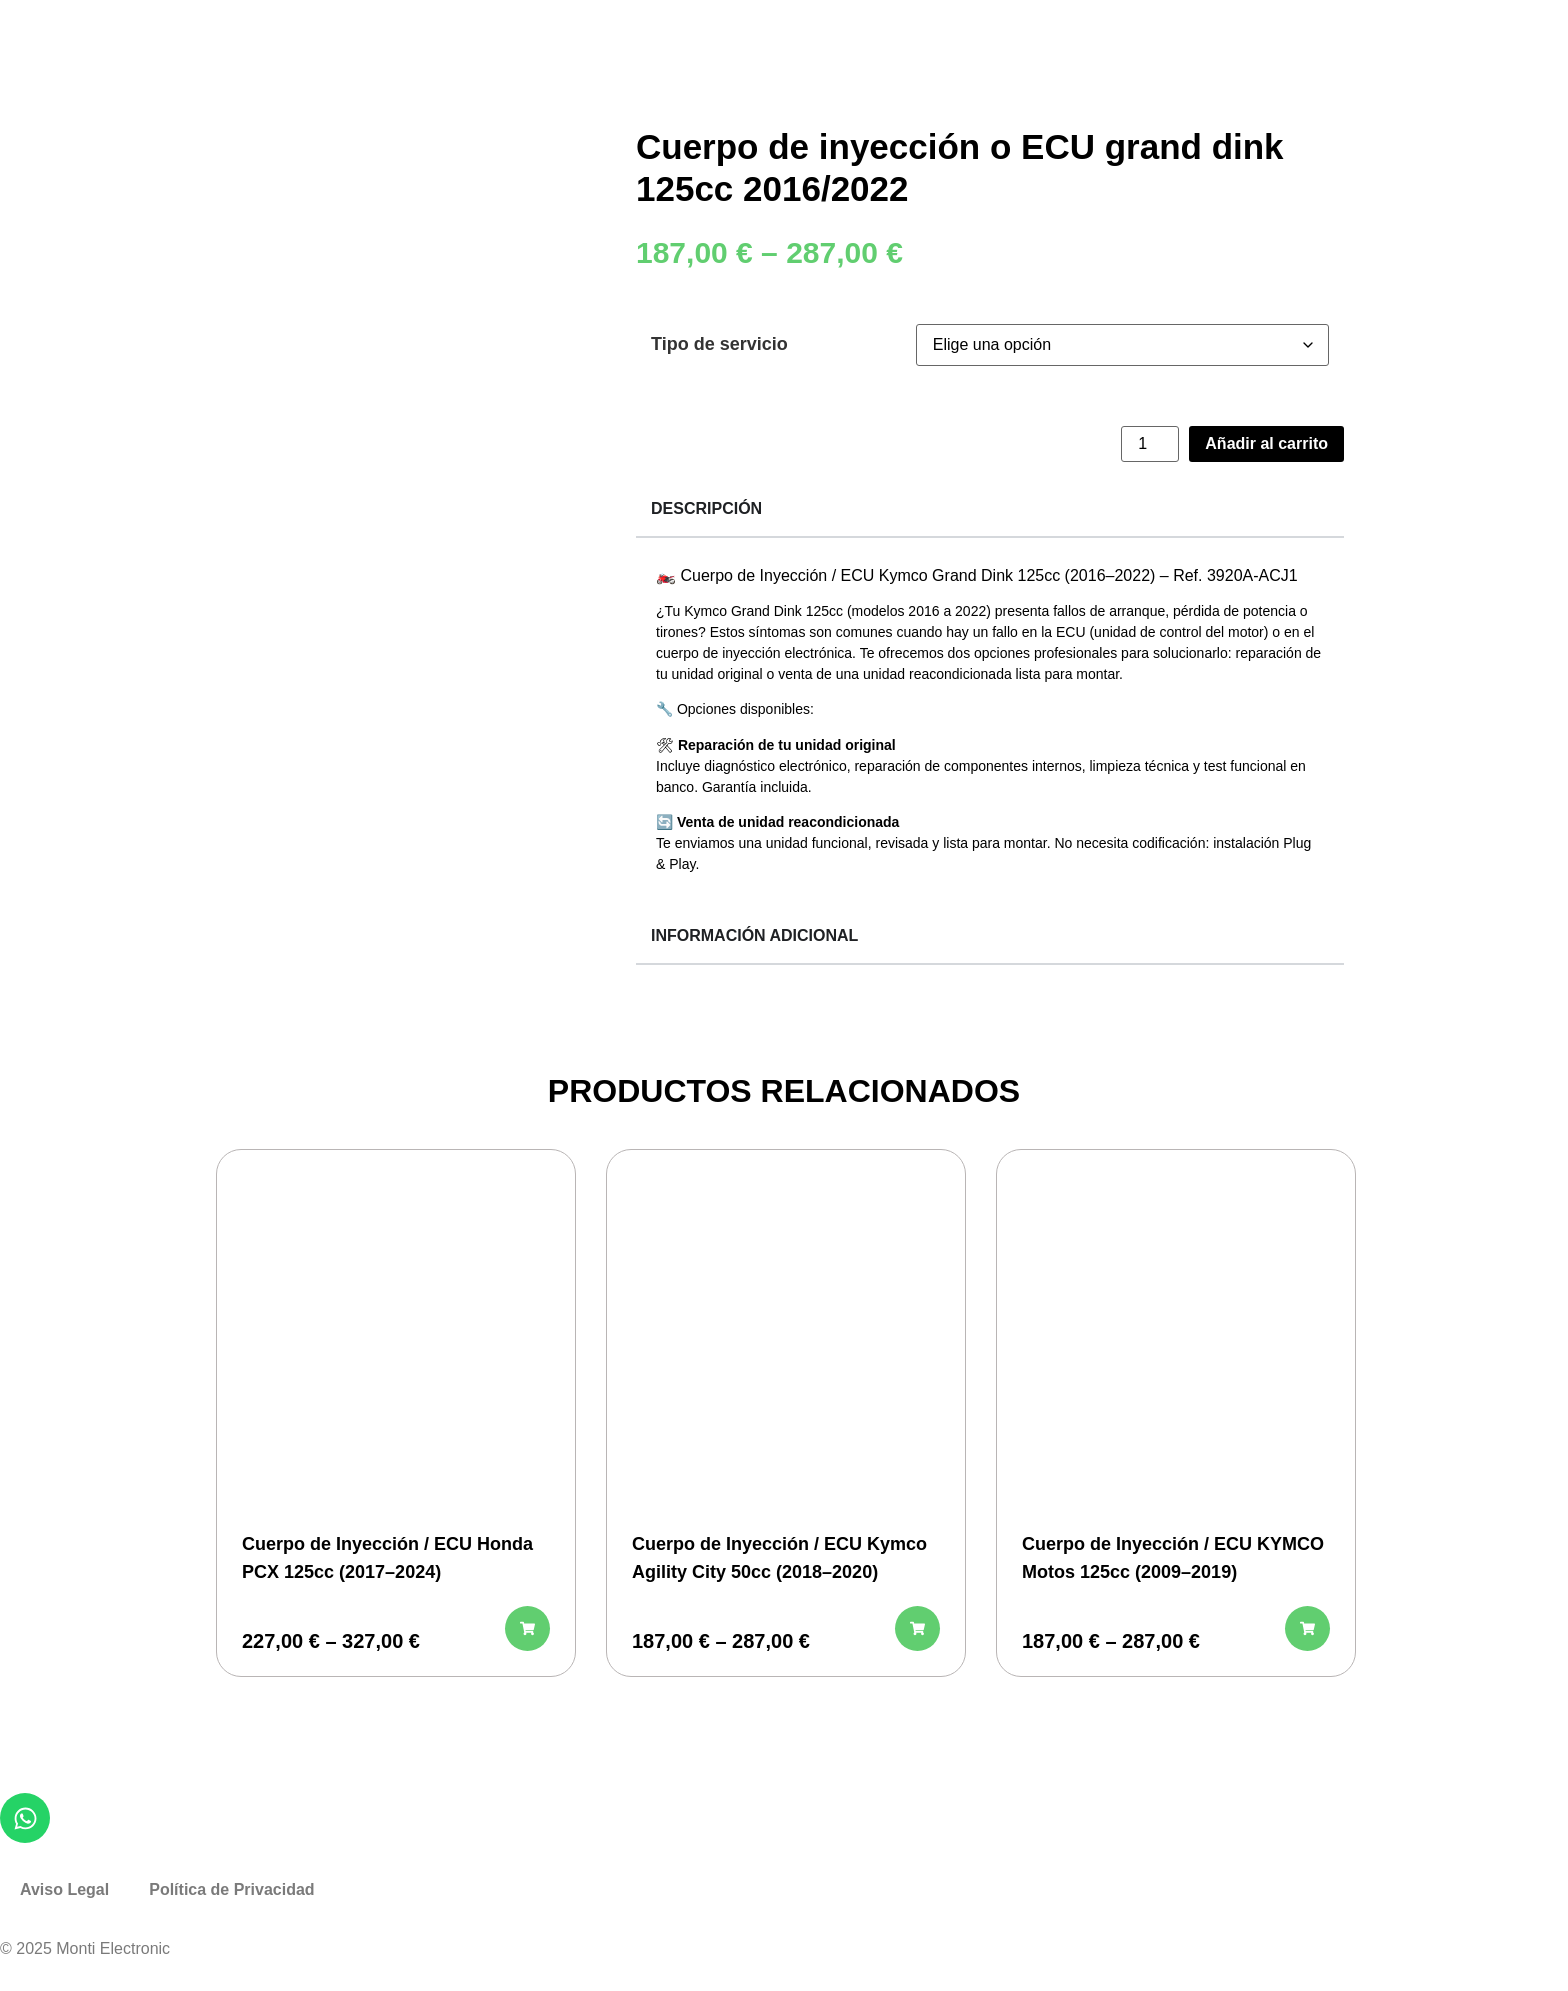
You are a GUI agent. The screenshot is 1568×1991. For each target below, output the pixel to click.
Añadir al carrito (1266, 443)
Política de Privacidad (231, 1889)
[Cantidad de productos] (1150, 444)
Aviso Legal (64, 1889)
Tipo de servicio (719, 344)
